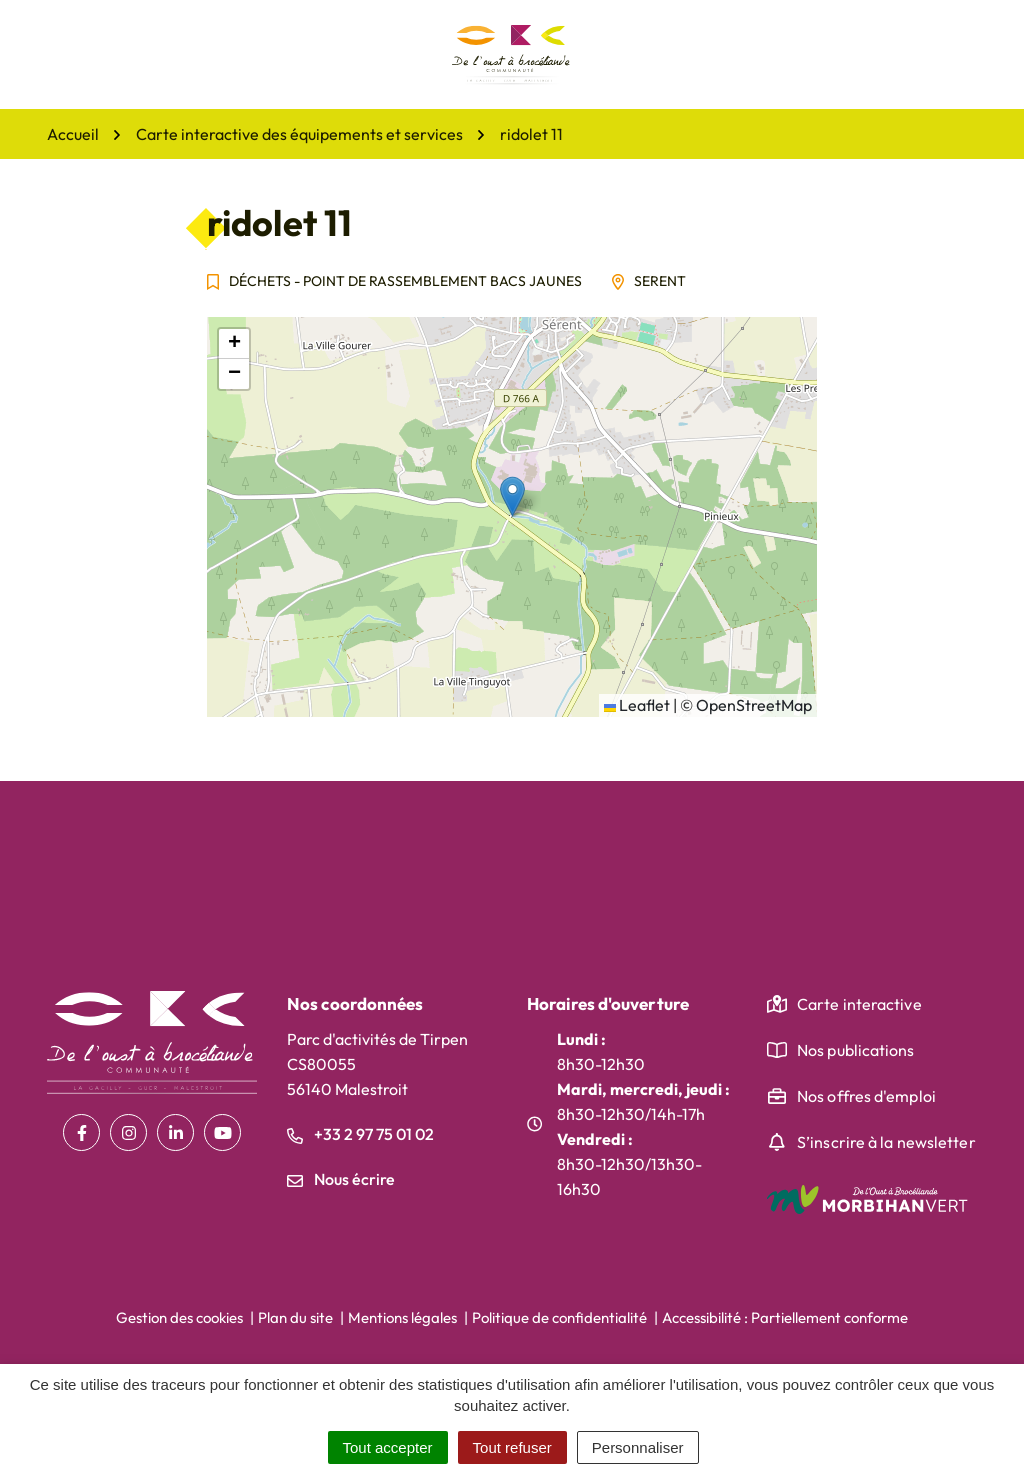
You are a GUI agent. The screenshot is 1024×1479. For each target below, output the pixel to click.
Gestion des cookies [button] (179, 1317)
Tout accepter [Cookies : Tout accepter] (388, 1447)
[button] (512, 496)
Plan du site (295, 1317)
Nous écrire (341, 1179)
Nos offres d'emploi (866, 1096)
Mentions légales (402, 1317)
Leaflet (637, 705)
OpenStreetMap (754, 705)
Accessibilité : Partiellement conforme (785, 1317)
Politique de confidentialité (559, 1317)
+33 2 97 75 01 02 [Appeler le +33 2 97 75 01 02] (360, 1134)
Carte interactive (859, 1004)
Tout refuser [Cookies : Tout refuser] (512, 1447)
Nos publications (856, 1050)
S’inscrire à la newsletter (886, 1142)
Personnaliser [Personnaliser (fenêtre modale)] (638, 1447)
